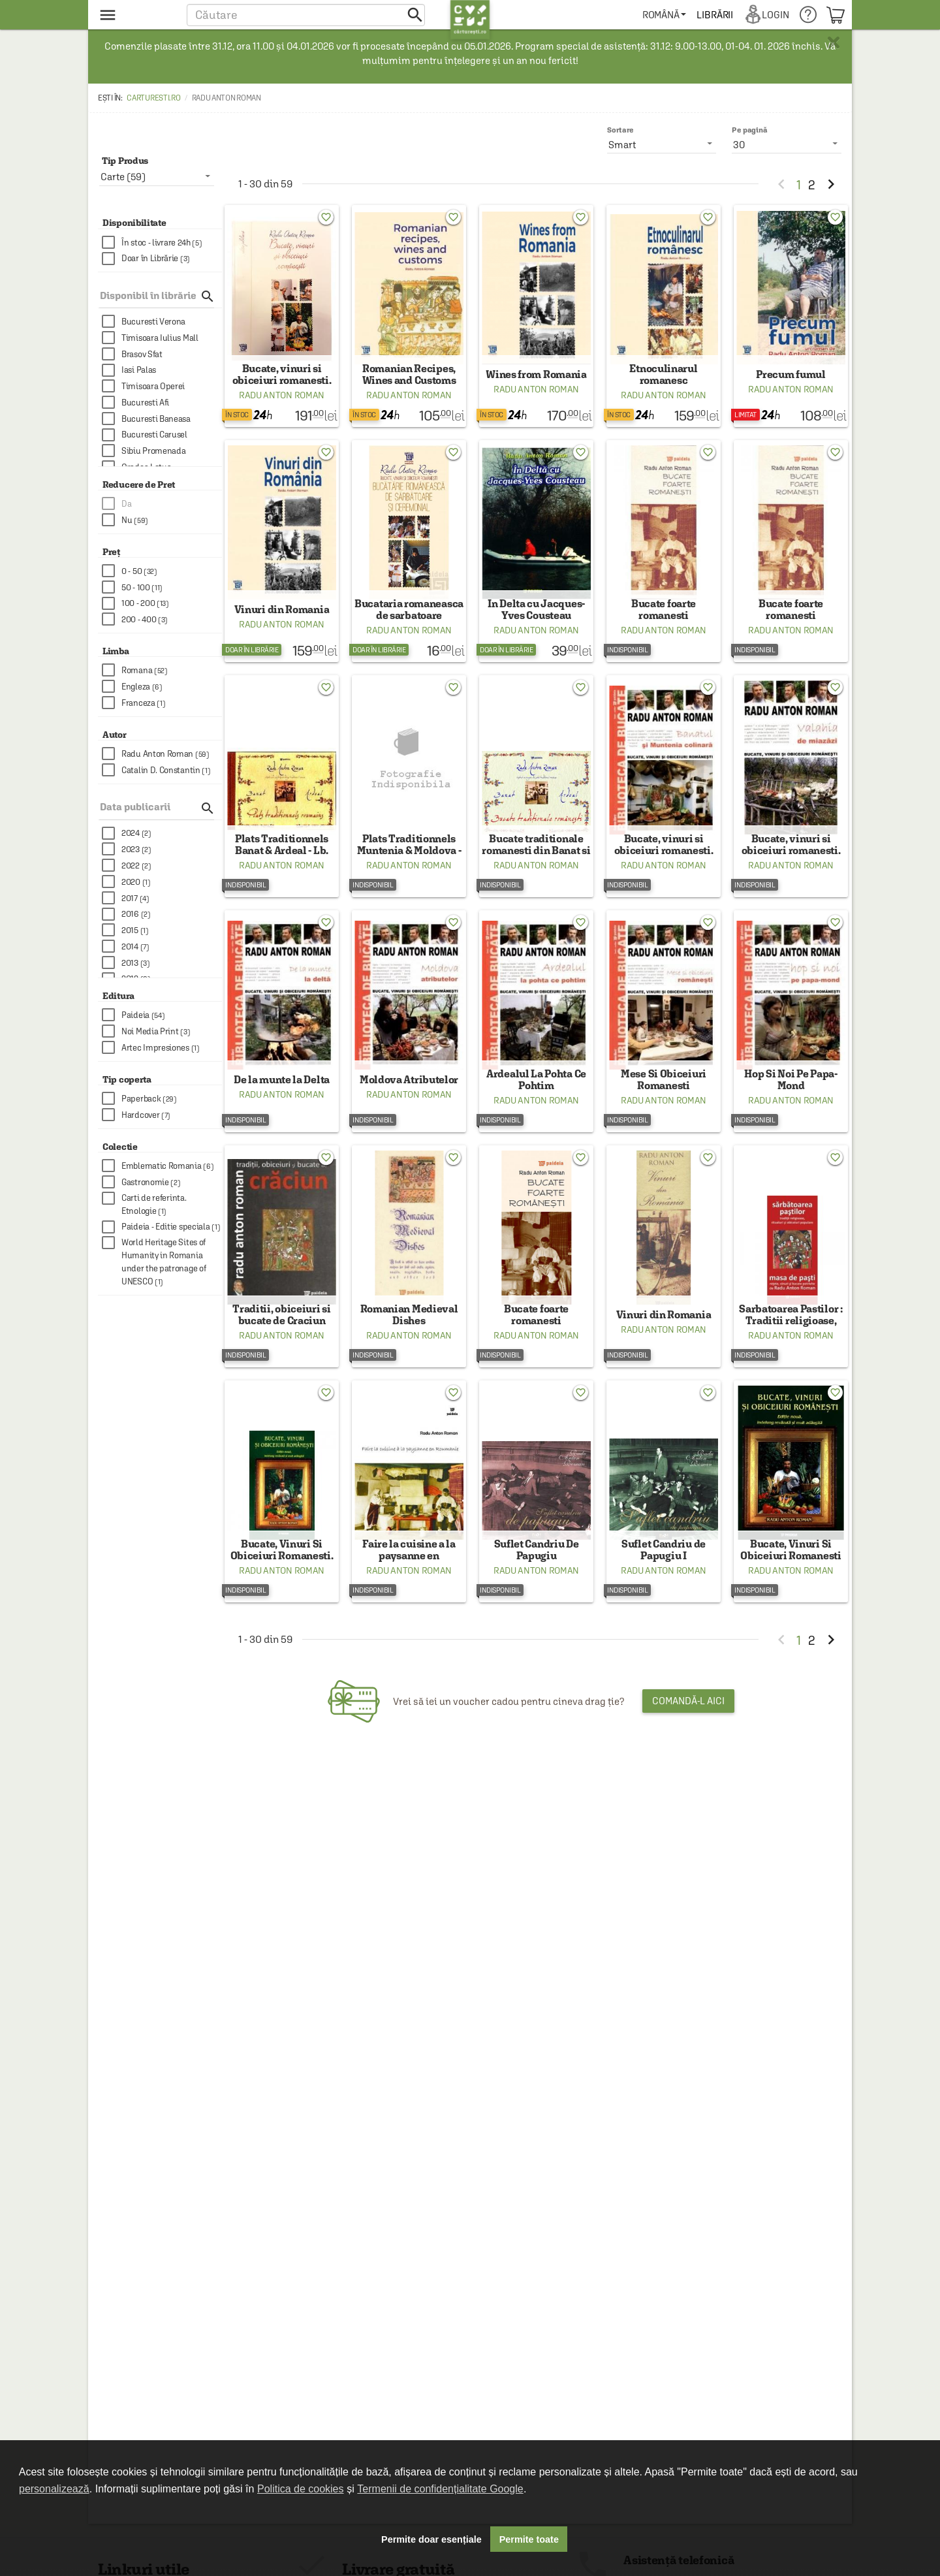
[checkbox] (162, 242)
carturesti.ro (153, 98)
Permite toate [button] (529, 2539)
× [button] (833, 42)
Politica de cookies (300, 2488)
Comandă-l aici (688, 1756)
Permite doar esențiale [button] (431, 2539)
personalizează (54, 2488)
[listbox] (786, 143)
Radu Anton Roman (281, 404)
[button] (306, 14)
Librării (715, 14)
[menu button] (135, 14)
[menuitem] (665, 14)
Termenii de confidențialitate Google (440, 2488)
